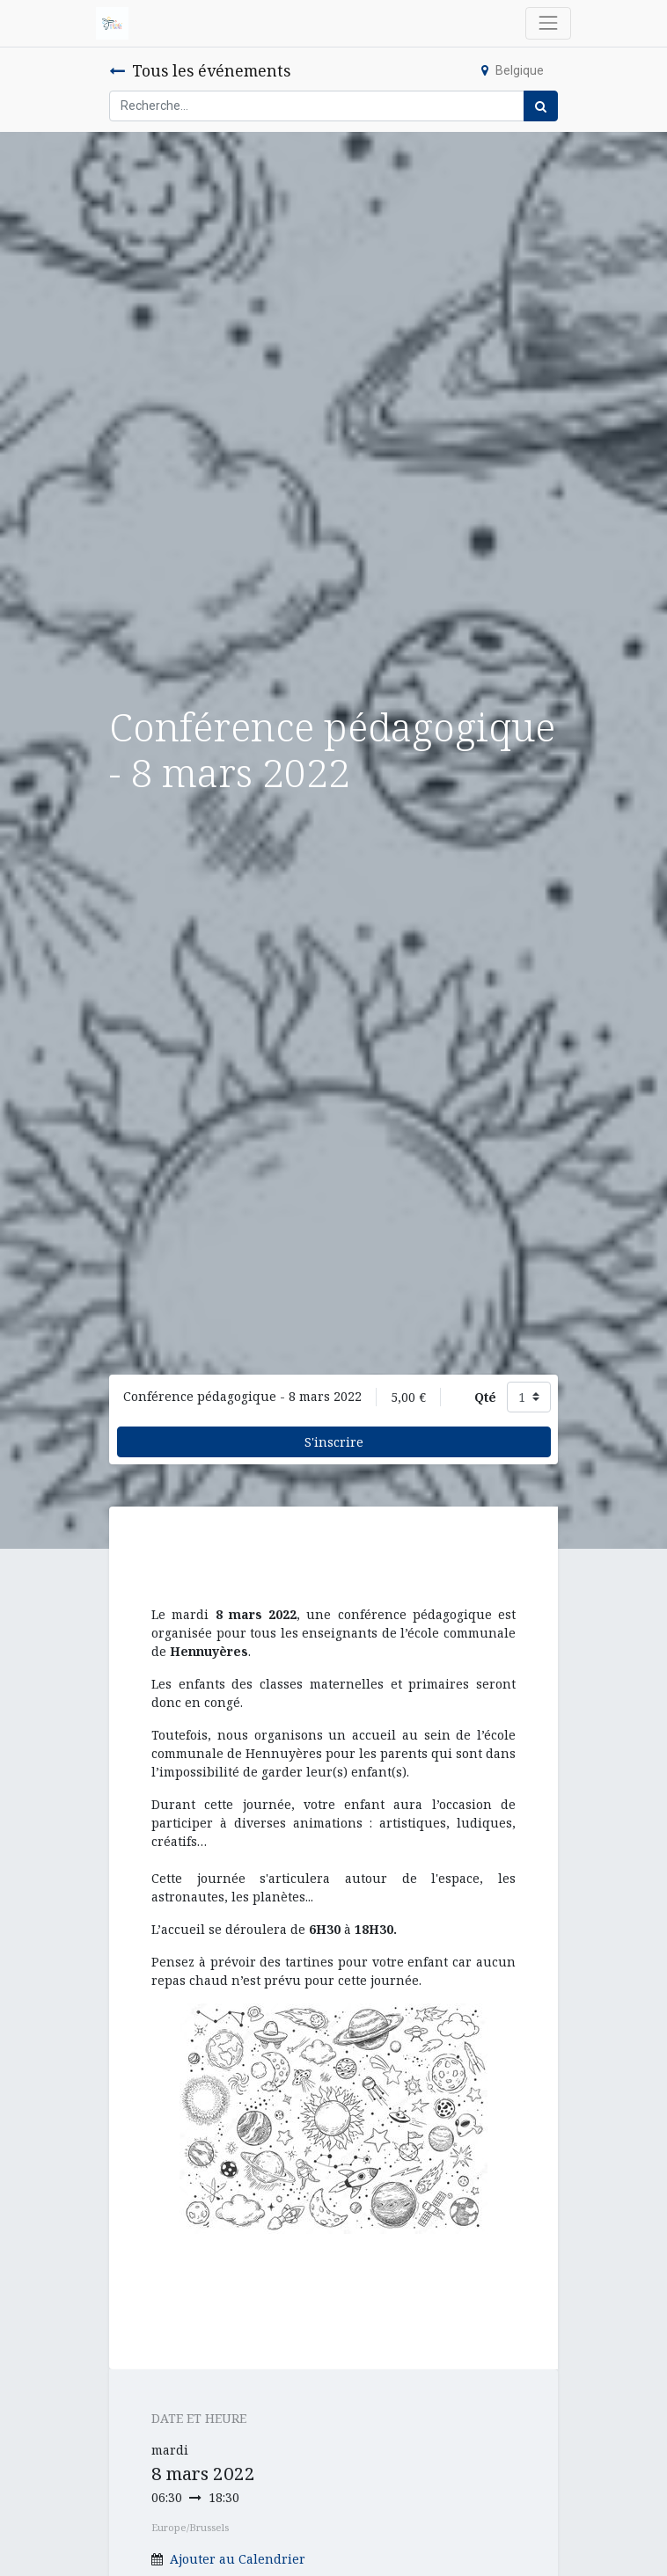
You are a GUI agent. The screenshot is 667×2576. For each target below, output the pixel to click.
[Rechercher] (541, 106)
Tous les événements (199, 70)
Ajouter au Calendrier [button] (237, 2558)
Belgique (512, 70)
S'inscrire (333, 1442)
